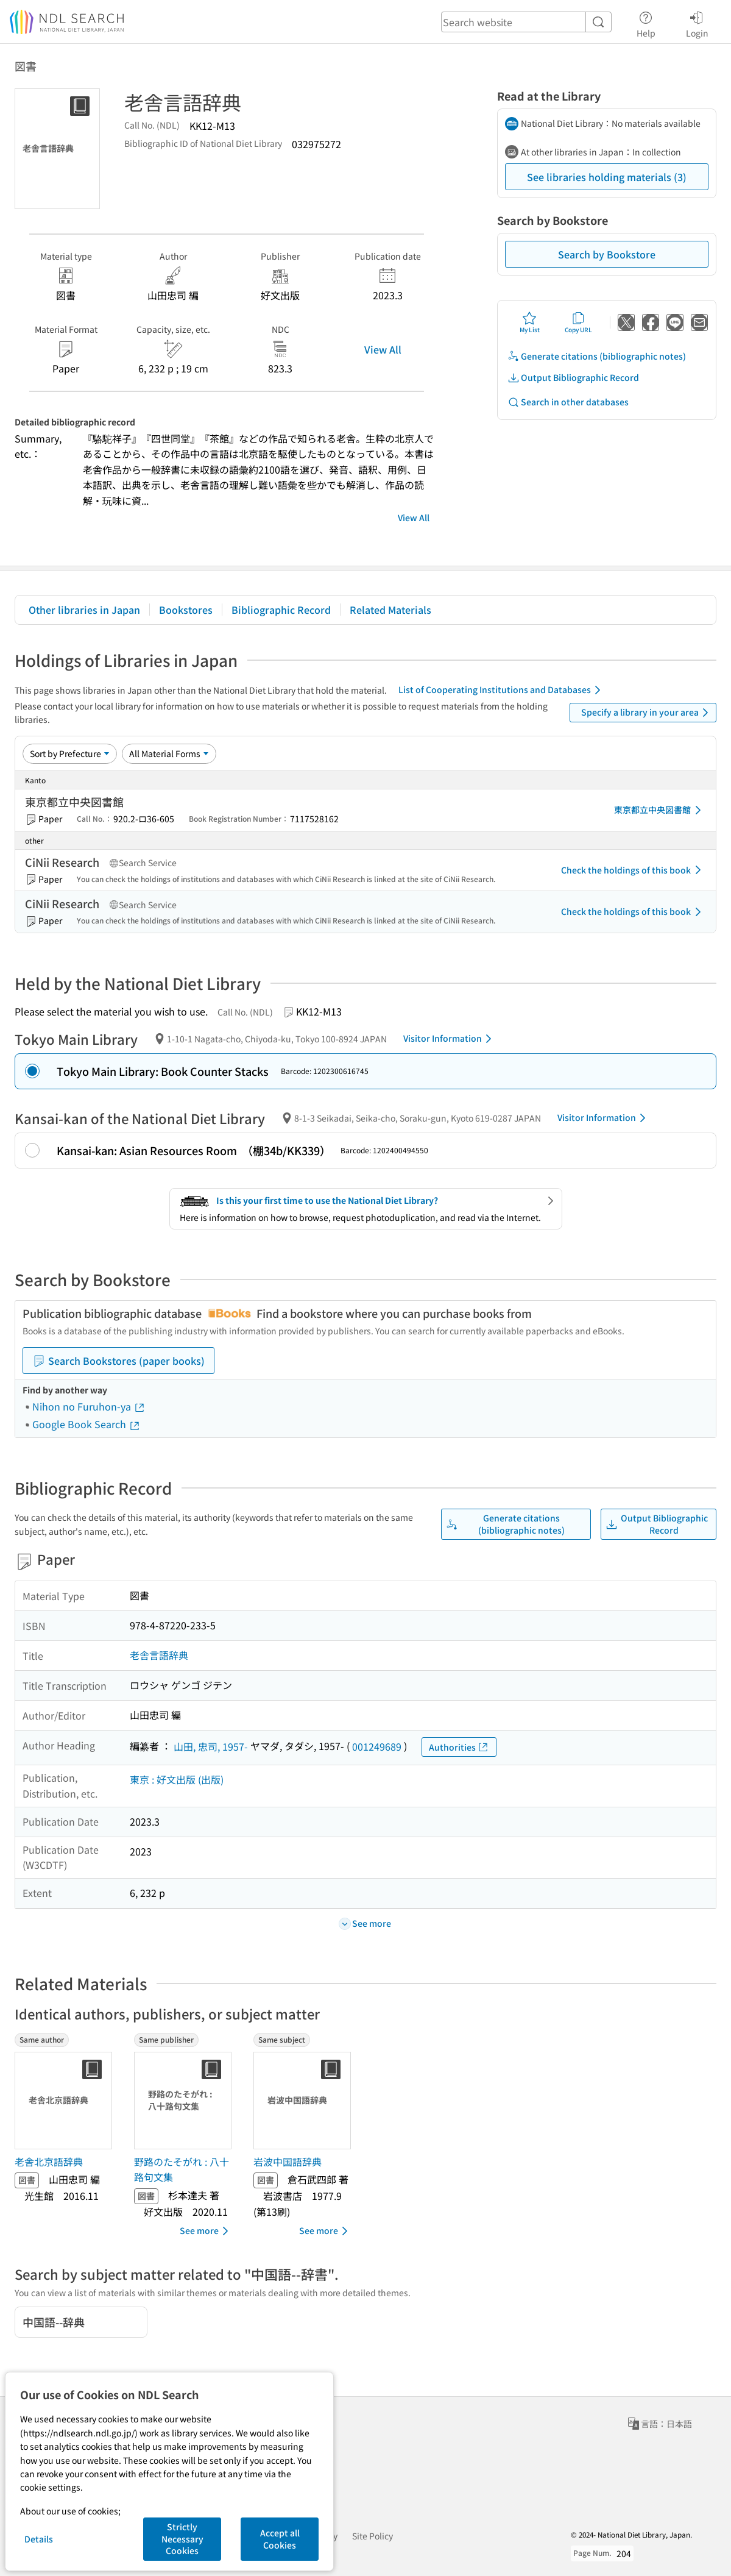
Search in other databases (568, 402)
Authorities (459, 1747)
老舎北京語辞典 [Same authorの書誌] (49, 2161)
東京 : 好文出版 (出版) (177, 1779)
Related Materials (390, 609)
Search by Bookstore (606, 254)
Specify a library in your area (647, 712)
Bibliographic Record (281, 609)
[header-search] (526, 22)
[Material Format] (169, 753)
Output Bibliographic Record (573, 377)
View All (382, 349)
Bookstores (186, 609)
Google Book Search (86, 1424)
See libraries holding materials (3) (607, 176)
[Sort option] (70, 753)
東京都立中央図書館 (659, 810)
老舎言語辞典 (159, 1655)
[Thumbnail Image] (66, 2100)
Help (646, 22)
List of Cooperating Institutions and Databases (501, 690)
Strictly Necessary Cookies (182, 2538)
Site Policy (372, 2536)
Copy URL (578, 322)
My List (530, 322)
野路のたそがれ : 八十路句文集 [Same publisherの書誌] (181, 2169)
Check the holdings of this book (633, 870)
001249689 (376, 1746)
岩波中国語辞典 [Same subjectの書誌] (287, 2161)
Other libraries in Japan (84, 609)
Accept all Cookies (280, 2539)
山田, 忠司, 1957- (211, 1746)
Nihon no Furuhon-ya (89, 1406)
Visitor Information (449, 1038)
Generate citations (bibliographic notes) (596, 356)
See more (206, 2231)
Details (38, 2539)
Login (697, 22)
